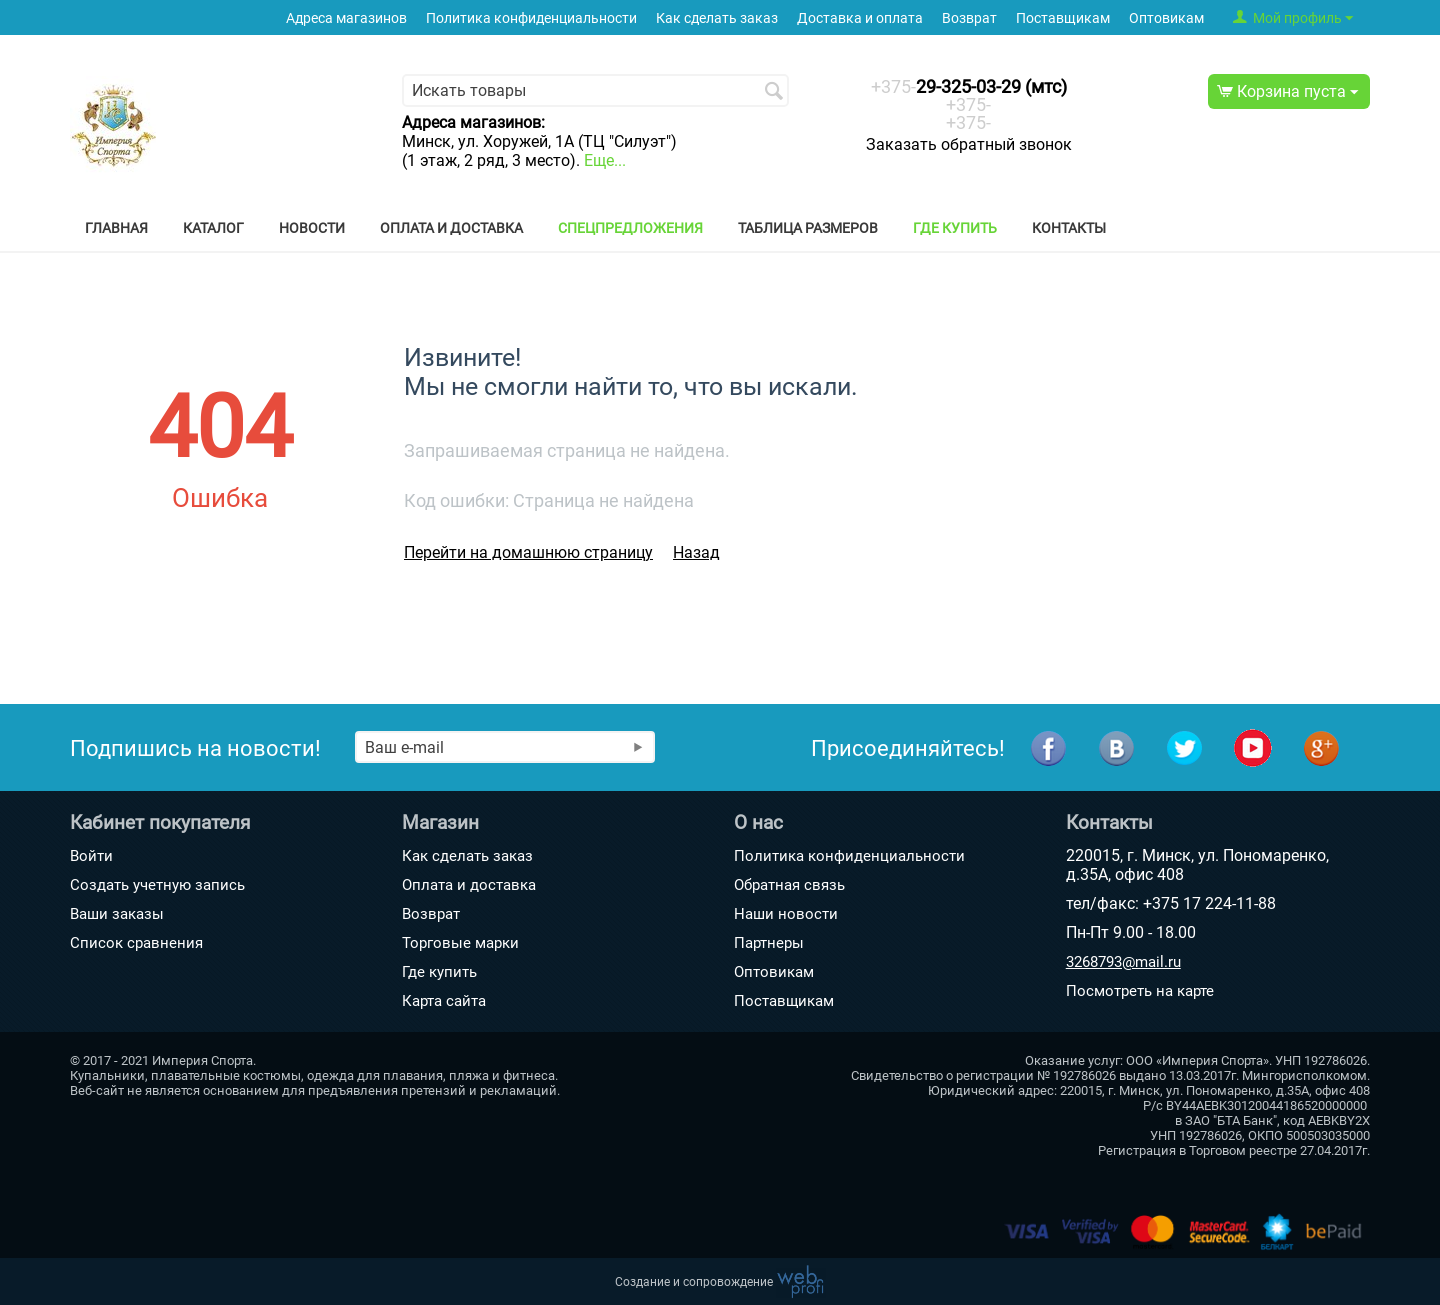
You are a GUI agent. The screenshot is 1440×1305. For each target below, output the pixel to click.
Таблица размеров (808, 228)
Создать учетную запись (157, 885)
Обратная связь (789, 885)
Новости (312, 228)
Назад (696, 552)
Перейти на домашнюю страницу (528, 552)
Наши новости (786, 914)
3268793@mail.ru (1123, 962)
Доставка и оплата (860, 18)
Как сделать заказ (717, 18)
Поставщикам (1063, 18)
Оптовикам (1166, 18)
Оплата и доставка (451, 228)
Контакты (1069, 228)
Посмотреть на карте (1140, 991)
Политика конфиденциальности (531, 18)
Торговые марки (460, 943)
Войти (91, 856)
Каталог (213, 228)
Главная (116, 228)
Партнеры (769, 943)
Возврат (969, 18)
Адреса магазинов (346, 18)
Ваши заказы (117, 914)
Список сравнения (136, 943)
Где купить (955, 228)
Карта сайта (444, 1001)
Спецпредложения (630, 228)
